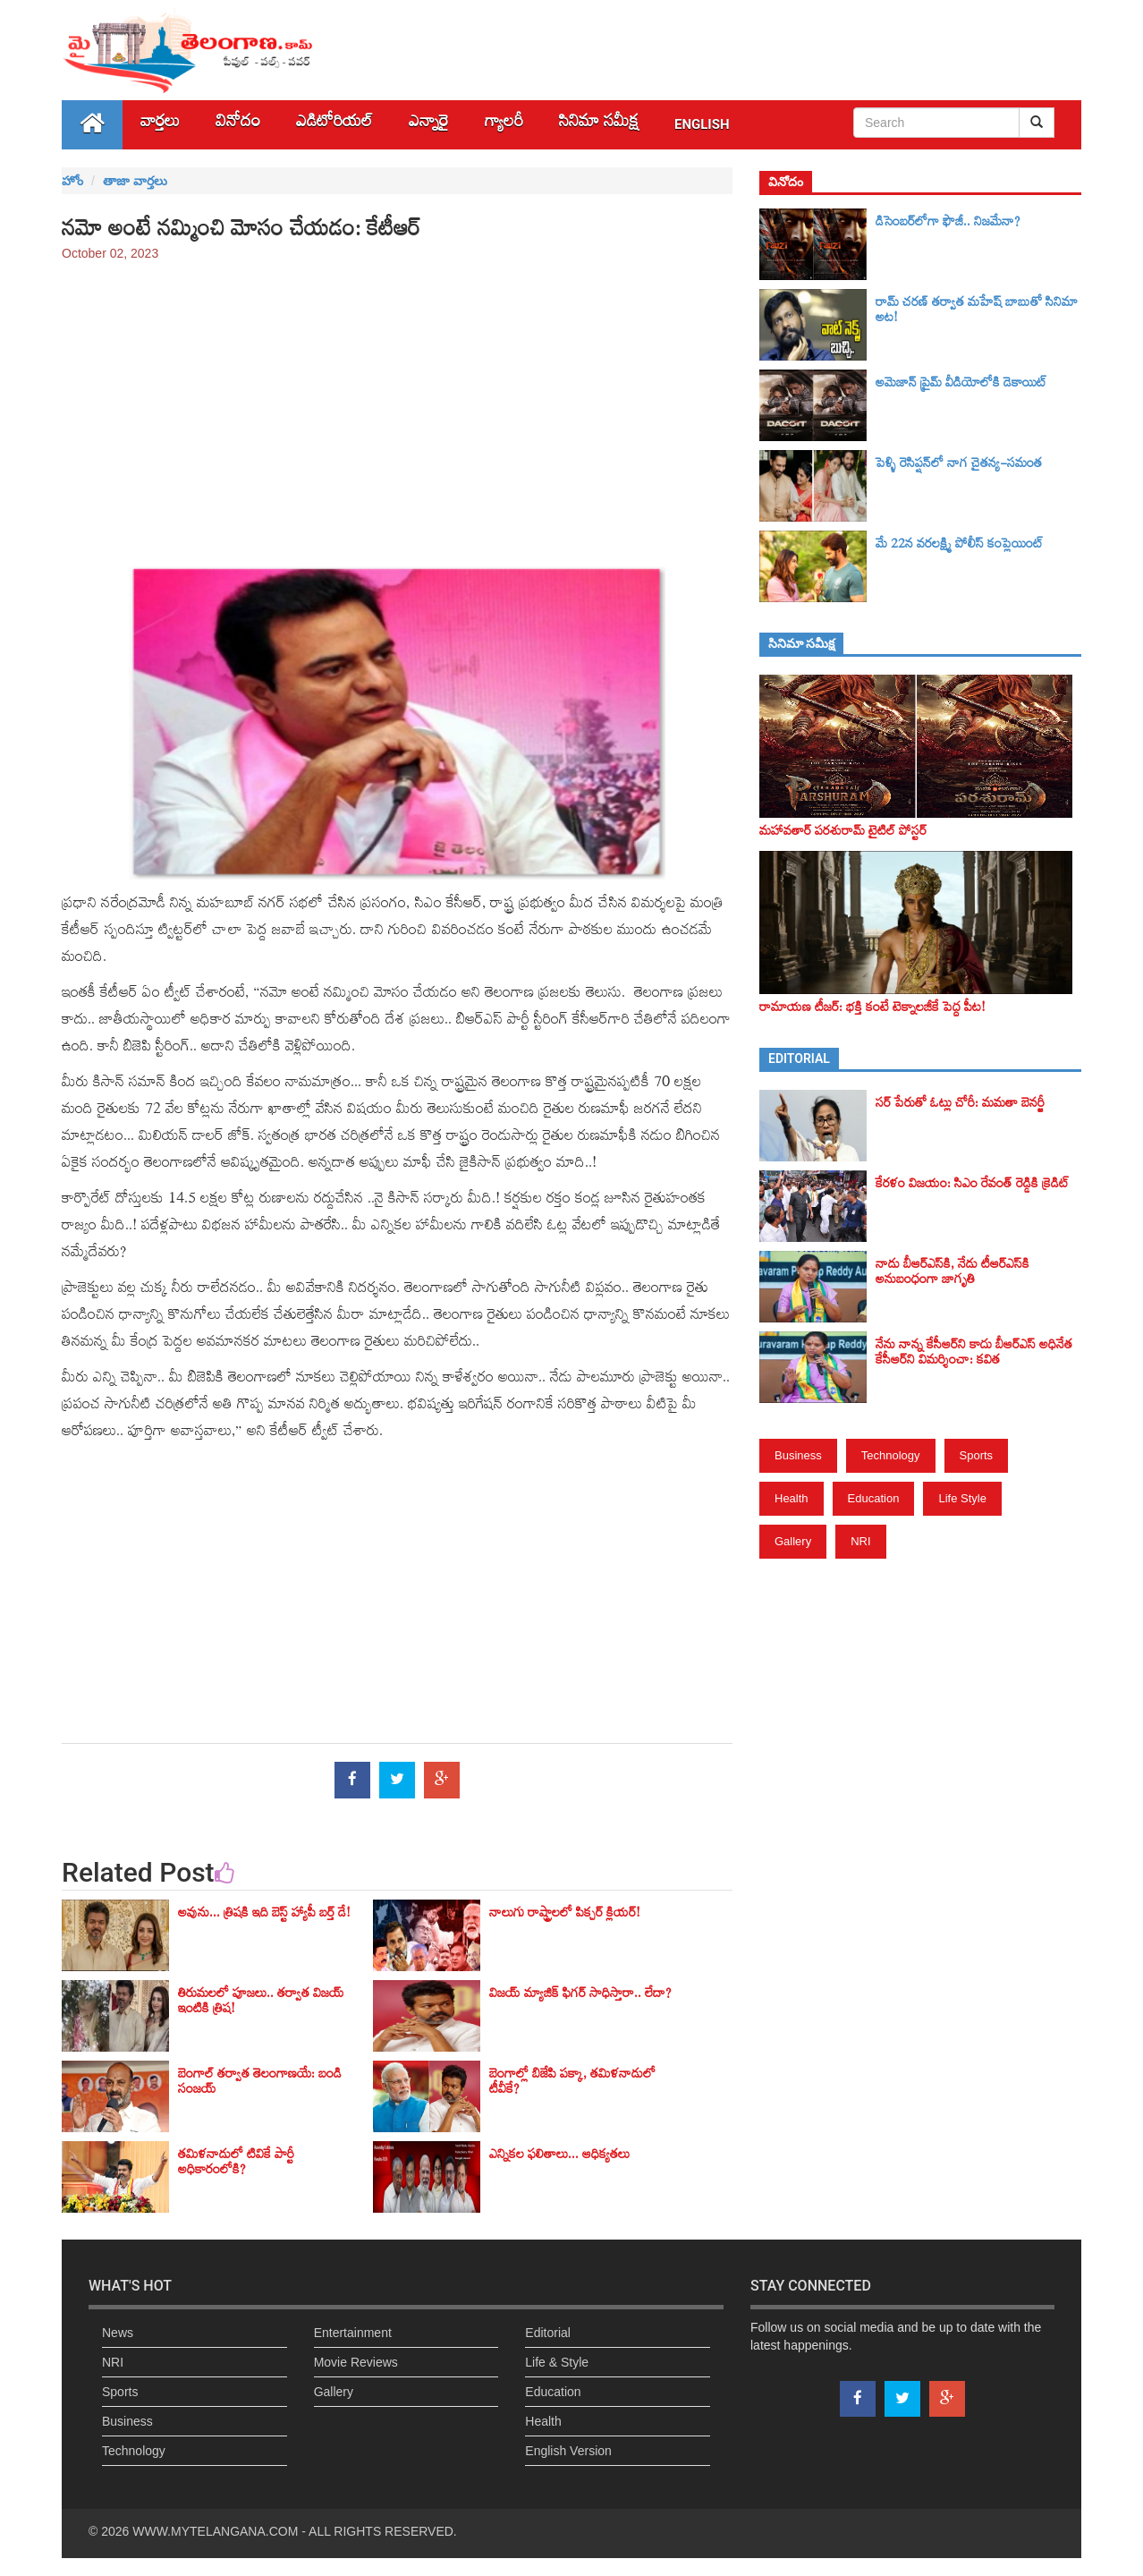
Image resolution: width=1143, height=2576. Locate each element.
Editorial (548, 2332)
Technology (890, 1455)
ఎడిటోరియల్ (334, 125)
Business (798, 1455)
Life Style (962, 1498)
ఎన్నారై (429, 125)
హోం (72, 181)
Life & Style (556, 2362)
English (702, 124)
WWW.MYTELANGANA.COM (215, 2531)
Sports (977, 1455)
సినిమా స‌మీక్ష (599, 125)
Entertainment (353, 2332)
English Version (568, 2451)
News (117, 2332)
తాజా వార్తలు (135, 181)
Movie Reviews (356, 2362)
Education (874, 1498)
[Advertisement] (397, 405)
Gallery (793, 1541)
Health (792, 1498)
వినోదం (238, 125)
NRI (860, 1541)
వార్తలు (160, 125)
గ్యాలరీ (504, 125)
